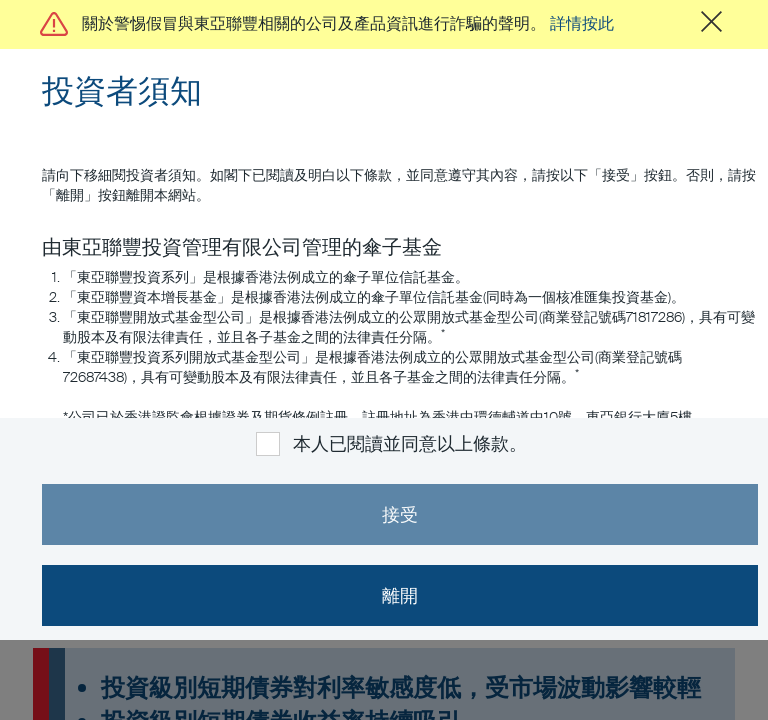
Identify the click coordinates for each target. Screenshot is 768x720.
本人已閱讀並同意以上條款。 (409, 444)
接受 (400, 515)
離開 (400, 596)
